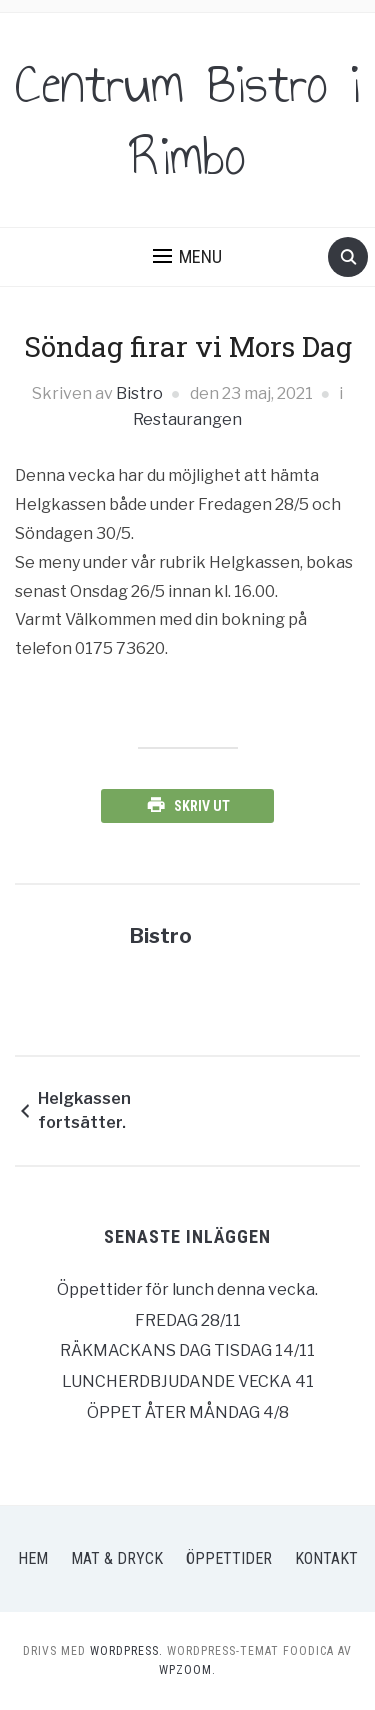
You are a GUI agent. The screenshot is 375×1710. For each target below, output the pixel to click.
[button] (187, 257)
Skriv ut (202, 806)
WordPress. (126, 1651)
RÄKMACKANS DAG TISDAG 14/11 (187, 1350)
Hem (33, 1558)
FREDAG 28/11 (188, 1320)
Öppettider (229, 1558)
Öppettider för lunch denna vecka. (187, 1289)
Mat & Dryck (117, 1558)
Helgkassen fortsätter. (84, 1110)
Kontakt (326, 1558)
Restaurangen (187, 419)
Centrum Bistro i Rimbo (187, 120)
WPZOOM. (187, 1670)
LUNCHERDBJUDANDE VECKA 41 (188, 1381)
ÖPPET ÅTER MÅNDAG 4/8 (188, 1412)
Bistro (139, 393)
